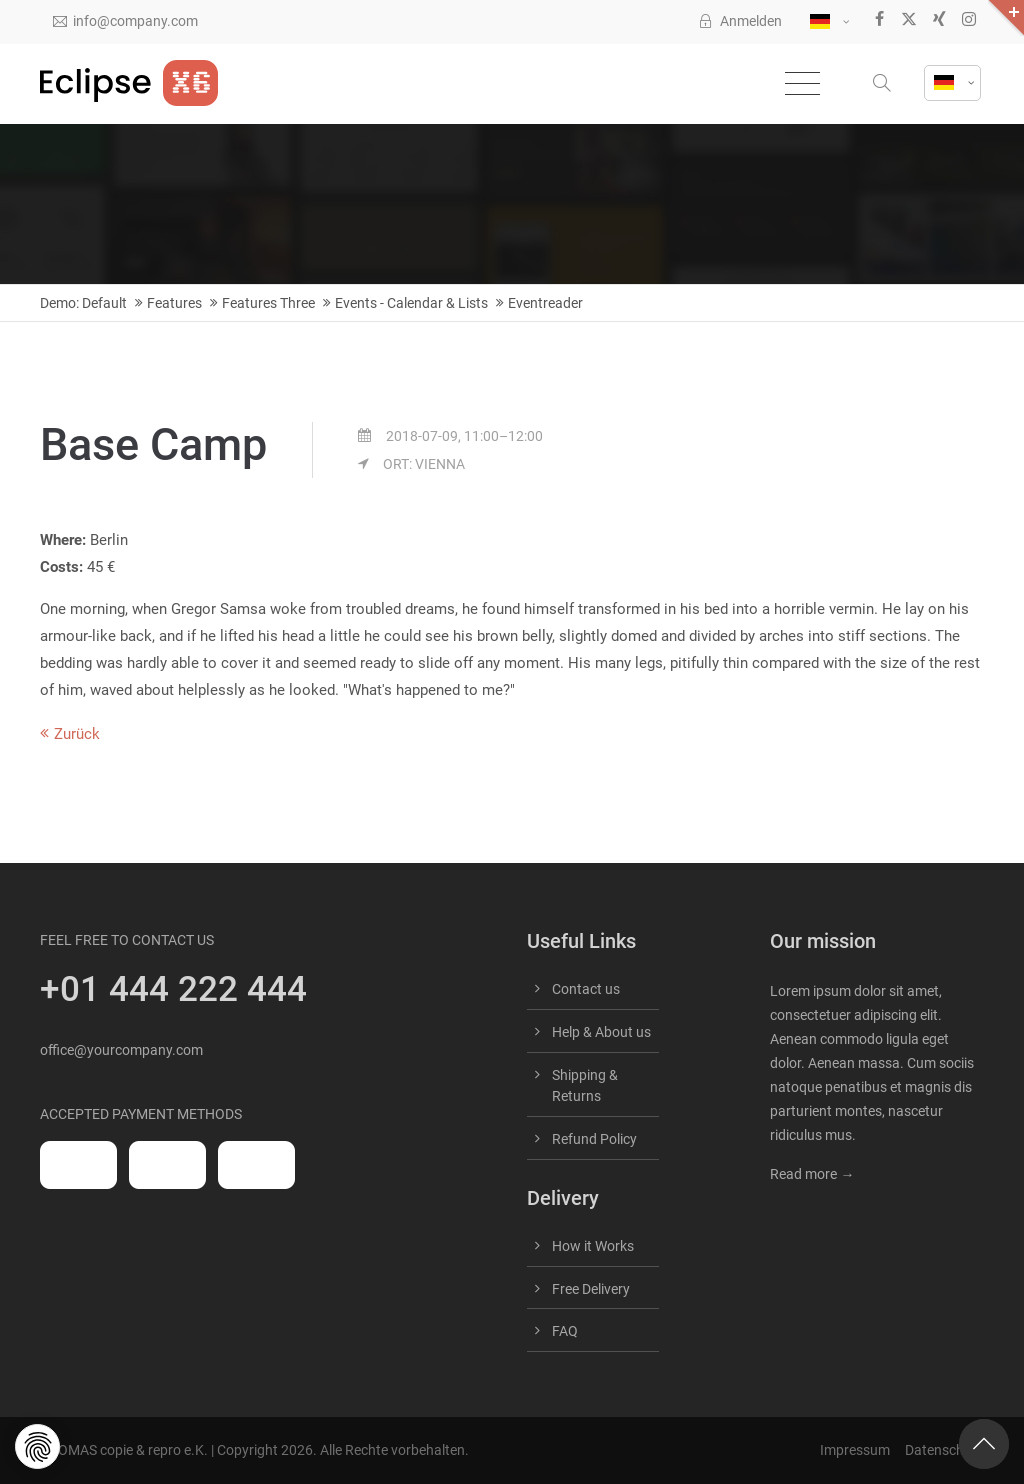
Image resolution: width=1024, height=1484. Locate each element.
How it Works (593, 1246)
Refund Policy (594, 1139)
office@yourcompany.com (121, 1050)
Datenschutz (944, 1450)
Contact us (586, 989)
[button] (884, 84)
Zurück (77, 734)
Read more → (812, 1174)
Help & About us (601, 1032)
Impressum (855, 1450)
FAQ (565, 1331)
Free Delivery (591, 1289)
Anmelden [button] (740, 21)
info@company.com (125, 21)
